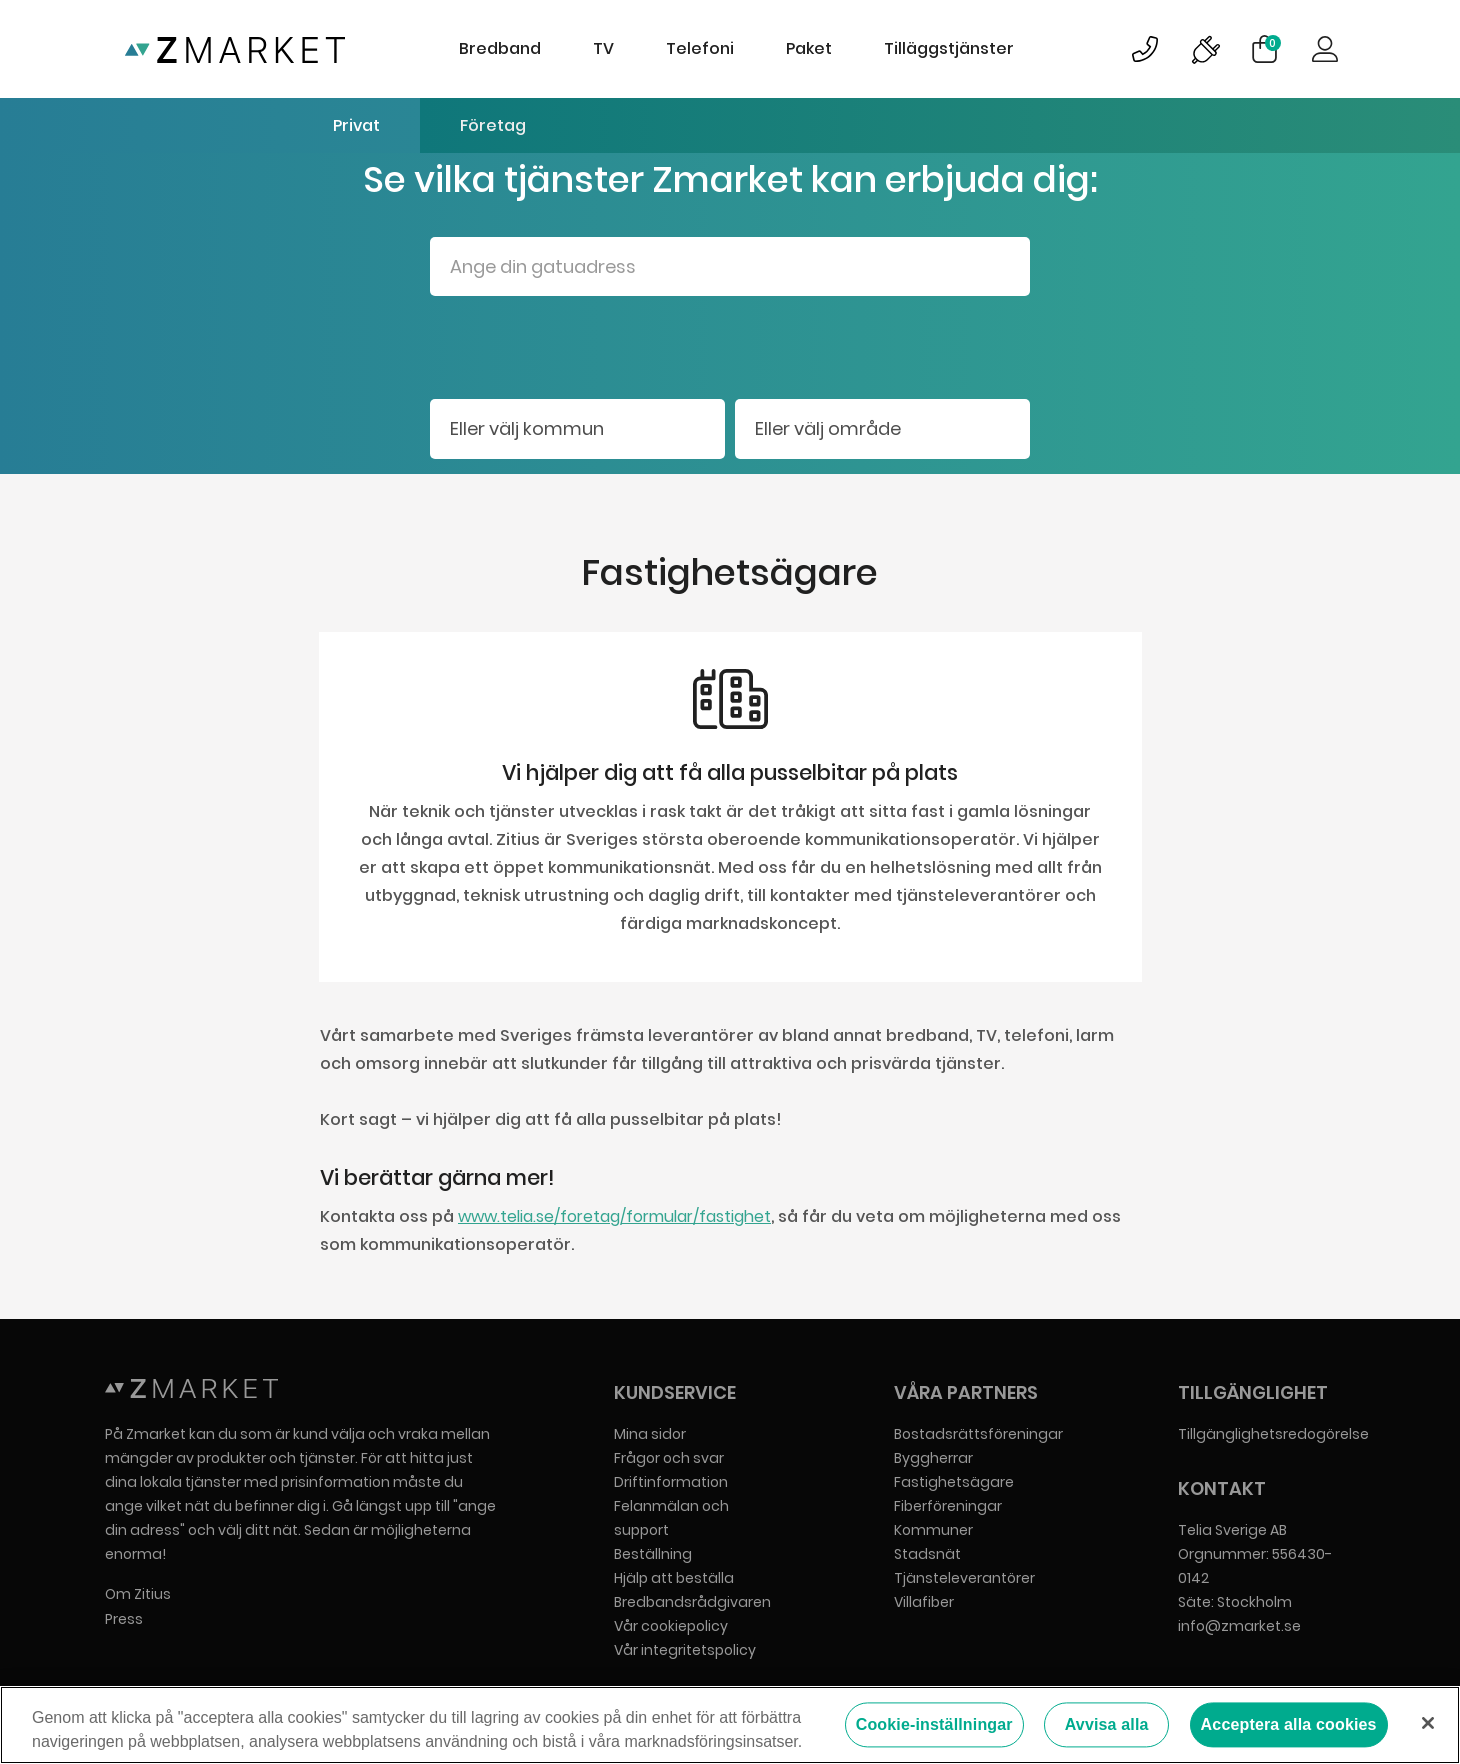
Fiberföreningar (948, 1506)
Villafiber (924, 1602)
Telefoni (700, 48)
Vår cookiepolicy (671, 1626)
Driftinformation (671, 1482)
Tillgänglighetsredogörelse (1273, 1434)
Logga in (1325, 49)
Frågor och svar (669, 1458)
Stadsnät (927, 1554)
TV (603, 48)
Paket (809, 48)
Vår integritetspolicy (685, 1650)
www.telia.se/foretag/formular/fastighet (614, 1216)
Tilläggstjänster (949, 48)
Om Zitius (138, 1594)
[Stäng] (1428, 1723)
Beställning (653, 1554)
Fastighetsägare (954, 1482)
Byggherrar (933, 1458)
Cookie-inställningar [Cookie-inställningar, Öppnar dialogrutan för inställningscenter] (934, 1725)
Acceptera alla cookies (1289, 1725)
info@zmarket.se (1239, 1626)
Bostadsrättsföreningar (978, 1434)
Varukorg (1273, 43)
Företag (493, 125)
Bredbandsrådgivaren (692, 1602)
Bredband (500, 48)
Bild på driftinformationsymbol (1205, 49)
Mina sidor (650, 1434)
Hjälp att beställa (674, 1578)
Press (124, 1619)
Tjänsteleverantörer (964, 1578)
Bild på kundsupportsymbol (1145, 49)
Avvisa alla (1107, 1725)
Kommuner (933, 1530)
